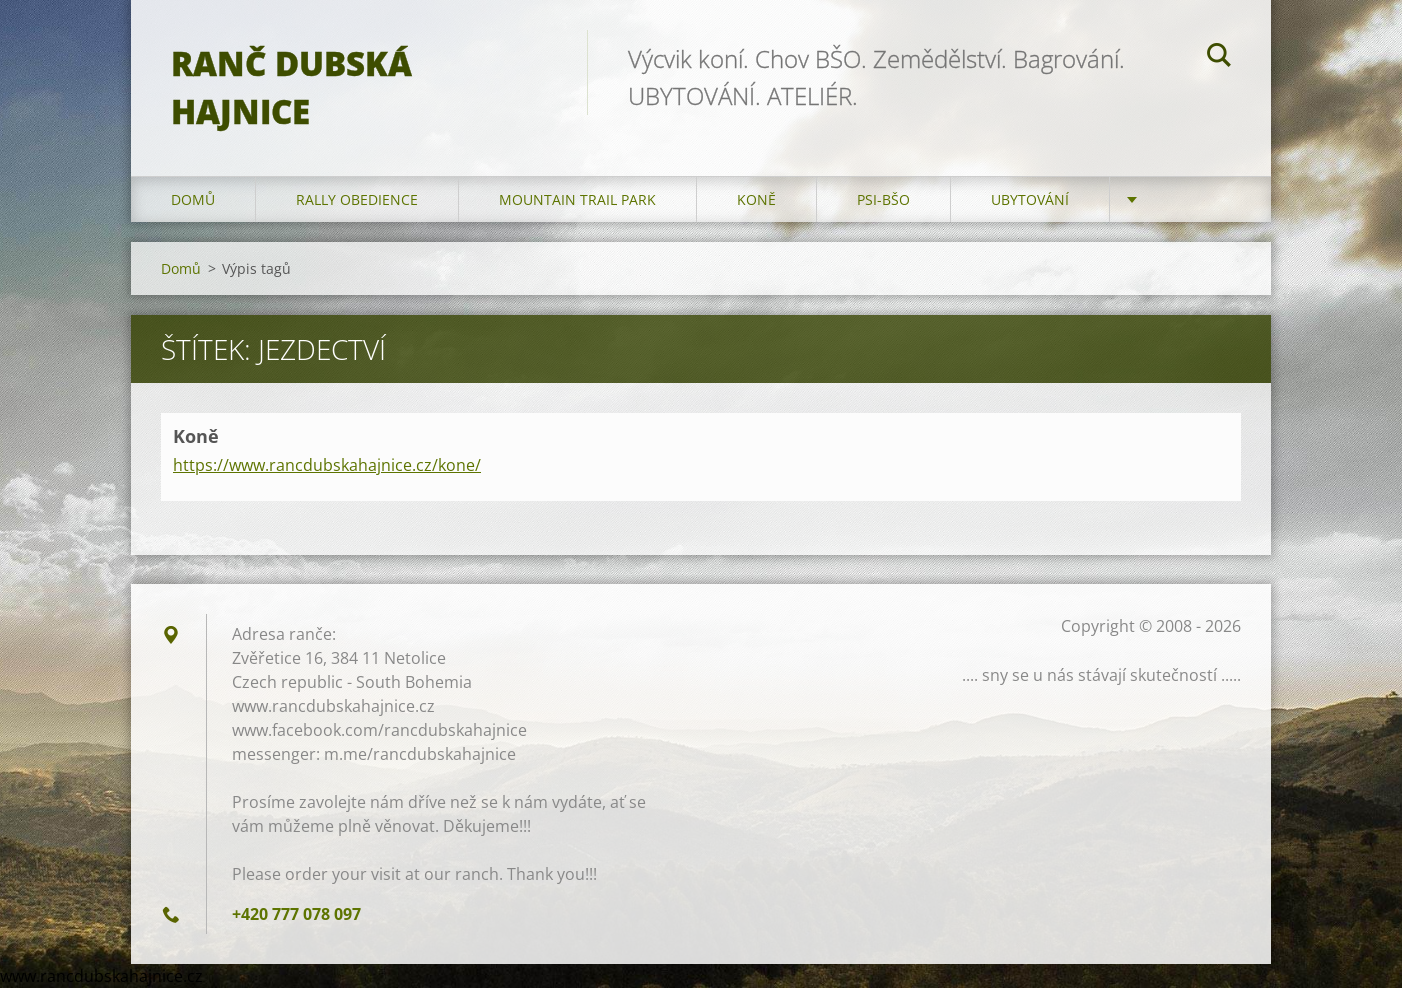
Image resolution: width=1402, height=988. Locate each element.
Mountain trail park (577, 199)
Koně (756, 199)
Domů (193, 199)
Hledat (1219, 58)
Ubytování (1030, 199)
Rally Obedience (357, 199)
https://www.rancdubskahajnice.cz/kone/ (327, 465)
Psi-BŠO (883, 199)
